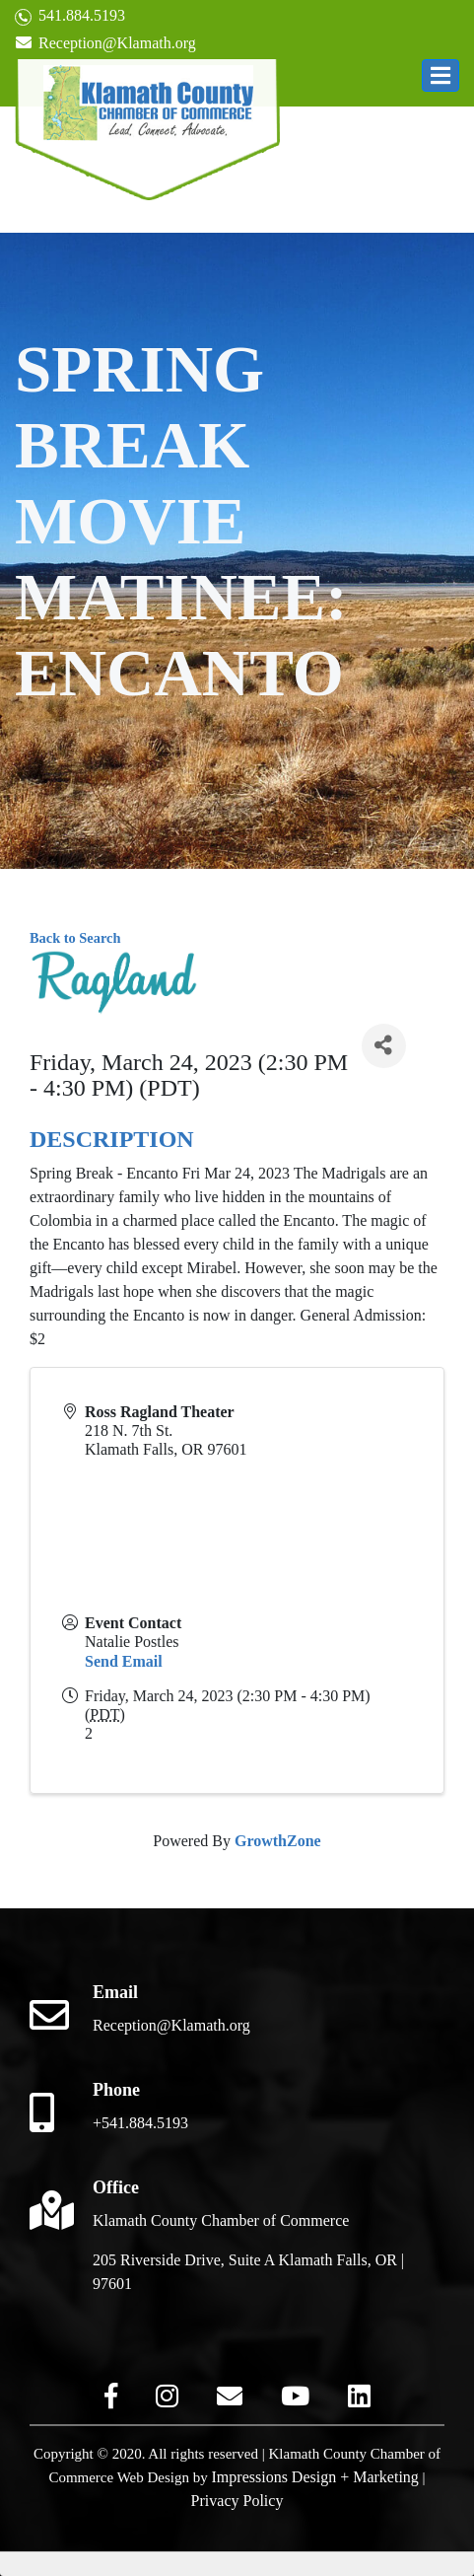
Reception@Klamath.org (105, 43)
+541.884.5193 (140, 2122)
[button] (440, 75)
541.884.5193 (70, 16)
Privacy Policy (237, 2500)
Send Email (124, 1661)
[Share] (384, 1046)
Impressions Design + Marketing (315, 2477)
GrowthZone (278, 1840)
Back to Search (75, 938)
